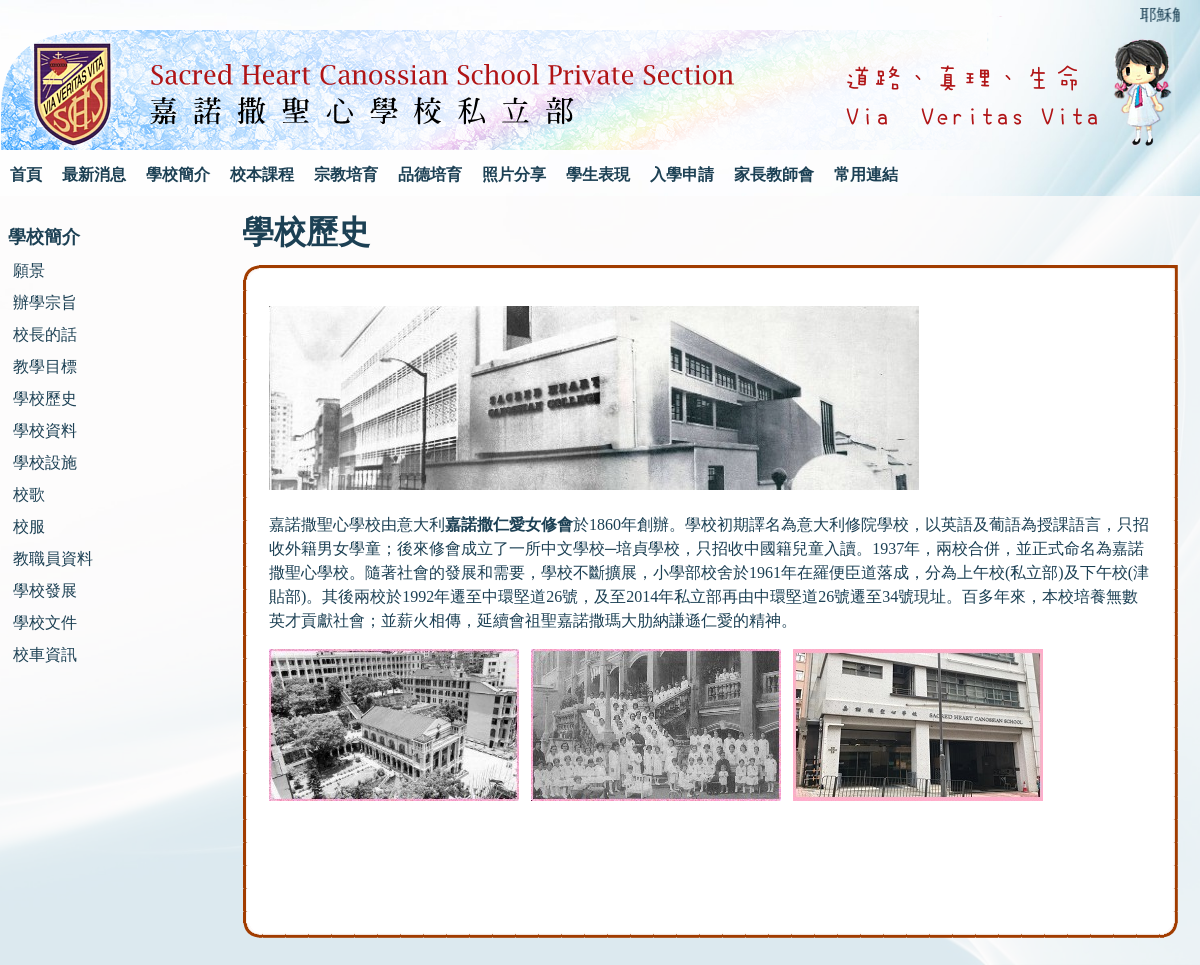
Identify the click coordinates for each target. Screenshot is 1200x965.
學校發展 (45, 590)
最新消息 (94, 174)
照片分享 (514, 174)
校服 (29, 526)
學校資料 (45, 430)
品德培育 (430, 174)
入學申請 (682, 174)
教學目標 (45, 366)
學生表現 (598, 174)
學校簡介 (178, 174)
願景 (29, 270)
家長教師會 (774, 174)
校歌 (29, 494)
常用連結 (866, 174)
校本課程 (262, 174)
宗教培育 (346, 174)
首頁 (26, 174)
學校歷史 (45, 398)
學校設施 (45, 462)
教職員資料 (53, 558)
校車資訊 (45, 654)
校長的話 (45, 334)
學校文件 (45, 622)
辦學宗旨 (45, 302)
